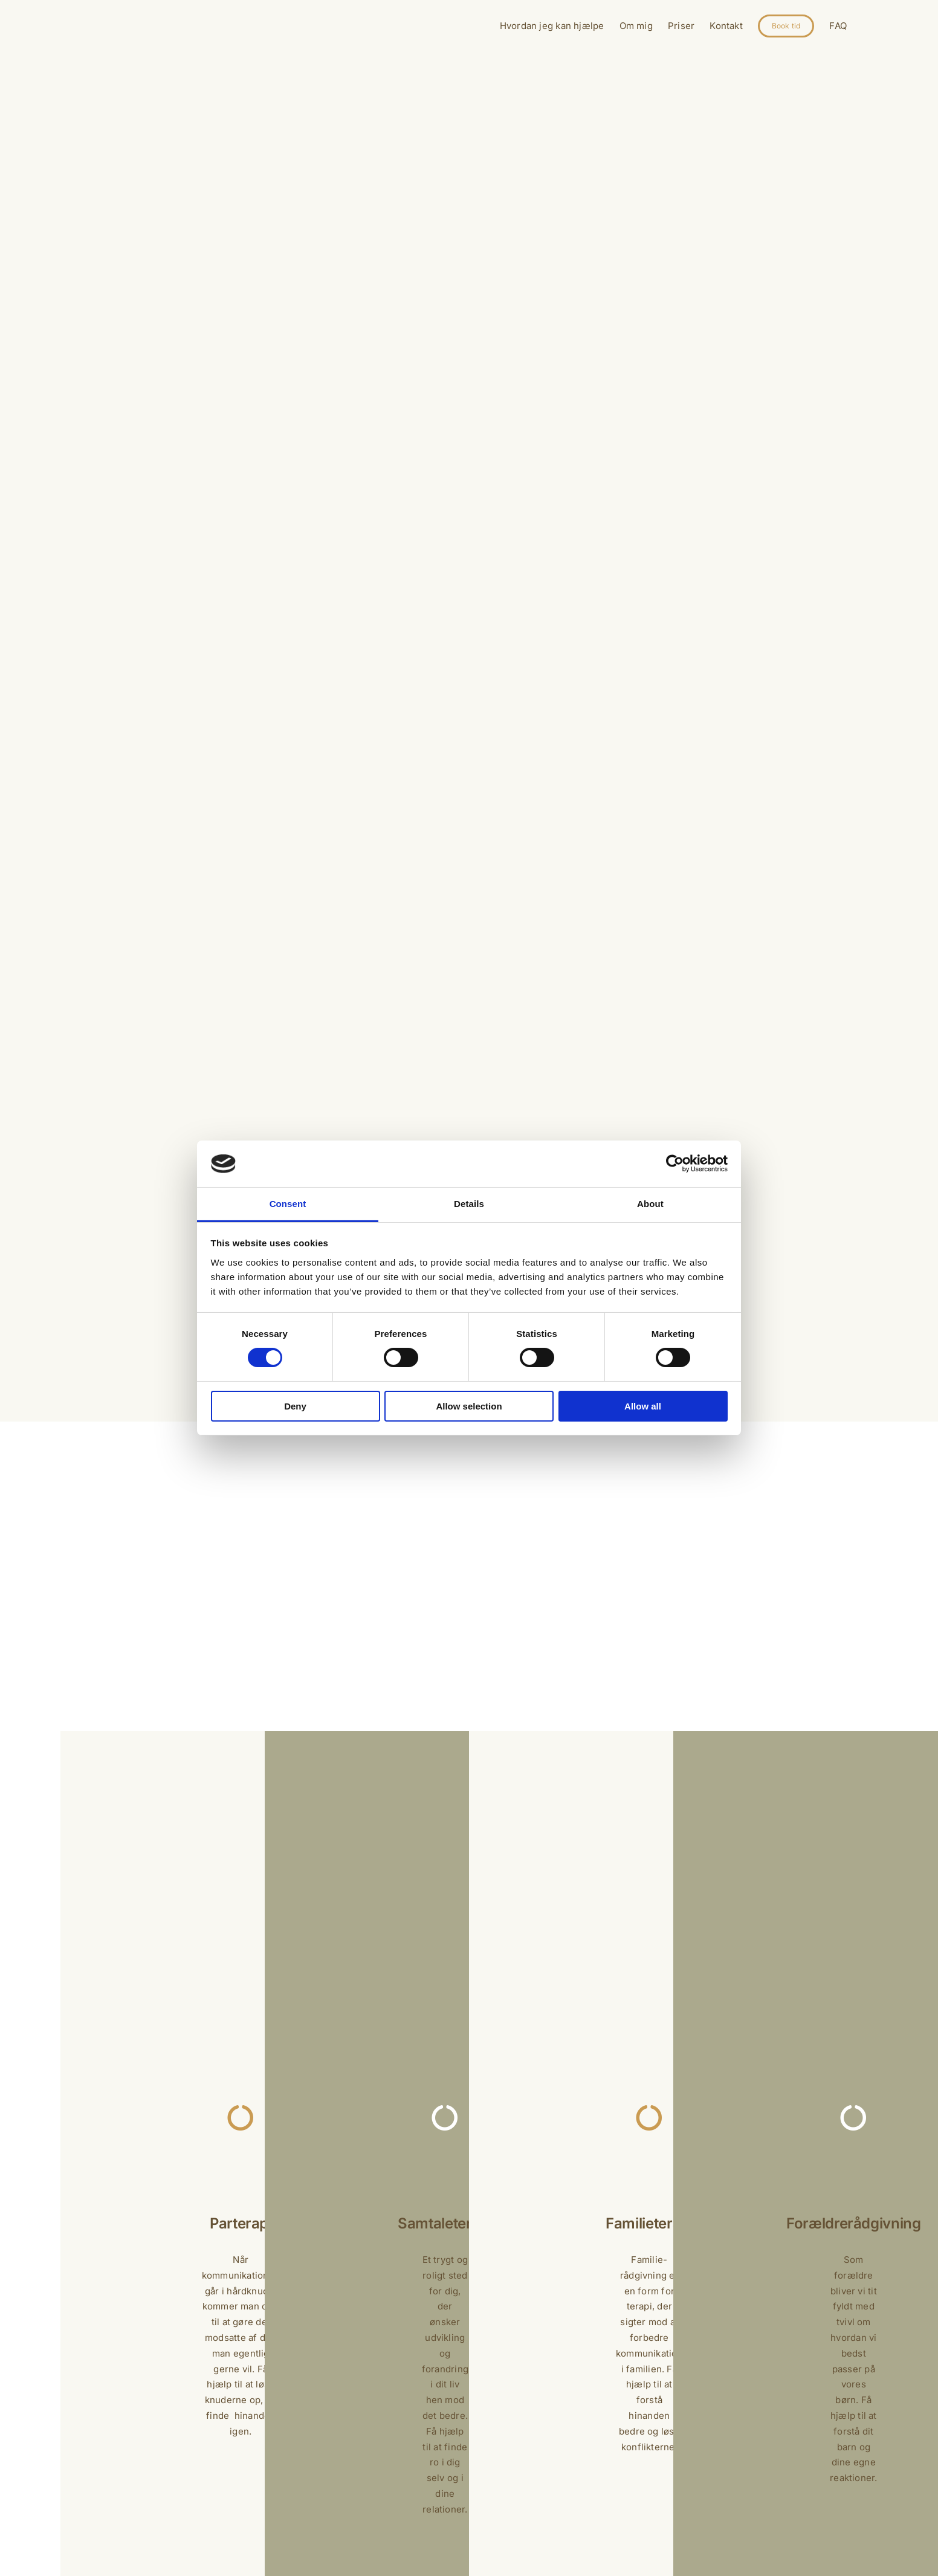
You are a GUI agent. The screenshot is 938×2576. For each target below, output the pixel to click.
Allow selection (469, 1406)
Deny (295, 1406)
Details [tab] (469, 1204)
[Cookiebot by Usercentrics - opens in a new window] (675, 1163)
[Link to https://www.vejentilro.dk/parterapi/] (240, 2117)
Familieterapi (649, 2223)
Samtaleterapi (445, 2223)
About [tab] (650, 1204)
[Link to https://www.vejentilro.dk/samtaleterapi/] (445, 2117)
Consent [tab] (288, 1204)
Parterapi (241, 2223)
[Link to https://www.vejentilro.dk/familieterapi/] (649, 2117)
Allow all (642, 1406)
